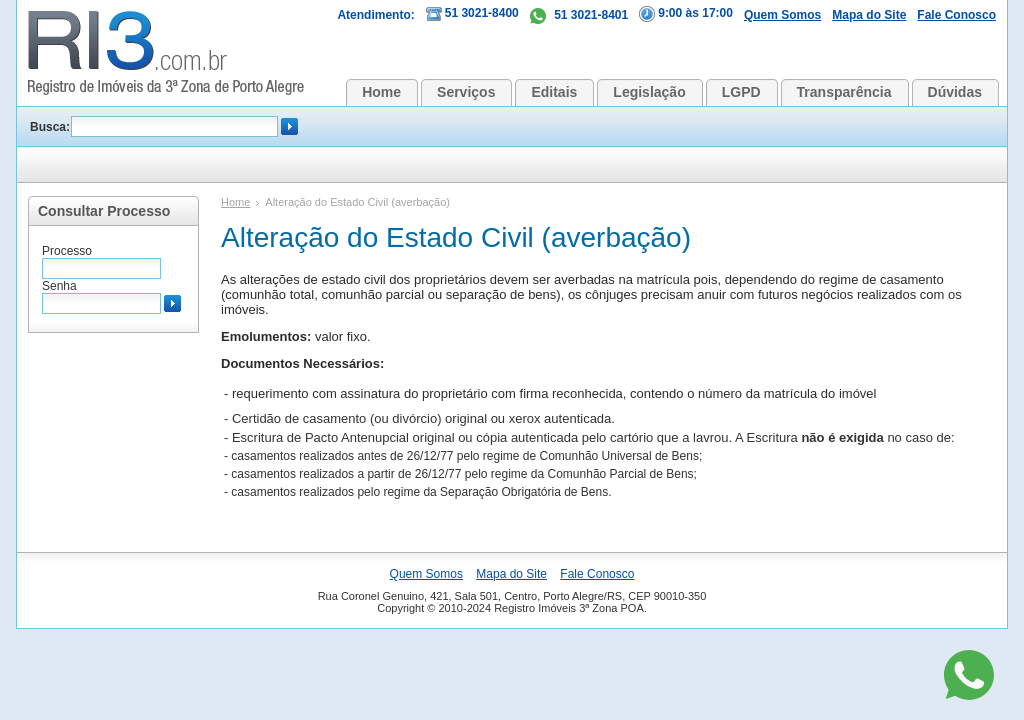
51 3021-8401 (579, 15)
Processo (67, 251)
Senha (59, 286)
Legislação (649, 92)
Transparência (844, 92)
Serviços (466, 92)
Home (381, 92)
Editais (554, 92)
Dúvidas (955, 92)
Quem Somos (782, 15)
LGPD (741, 92)
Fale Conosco (956, 15)
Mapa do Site (869, 15)
